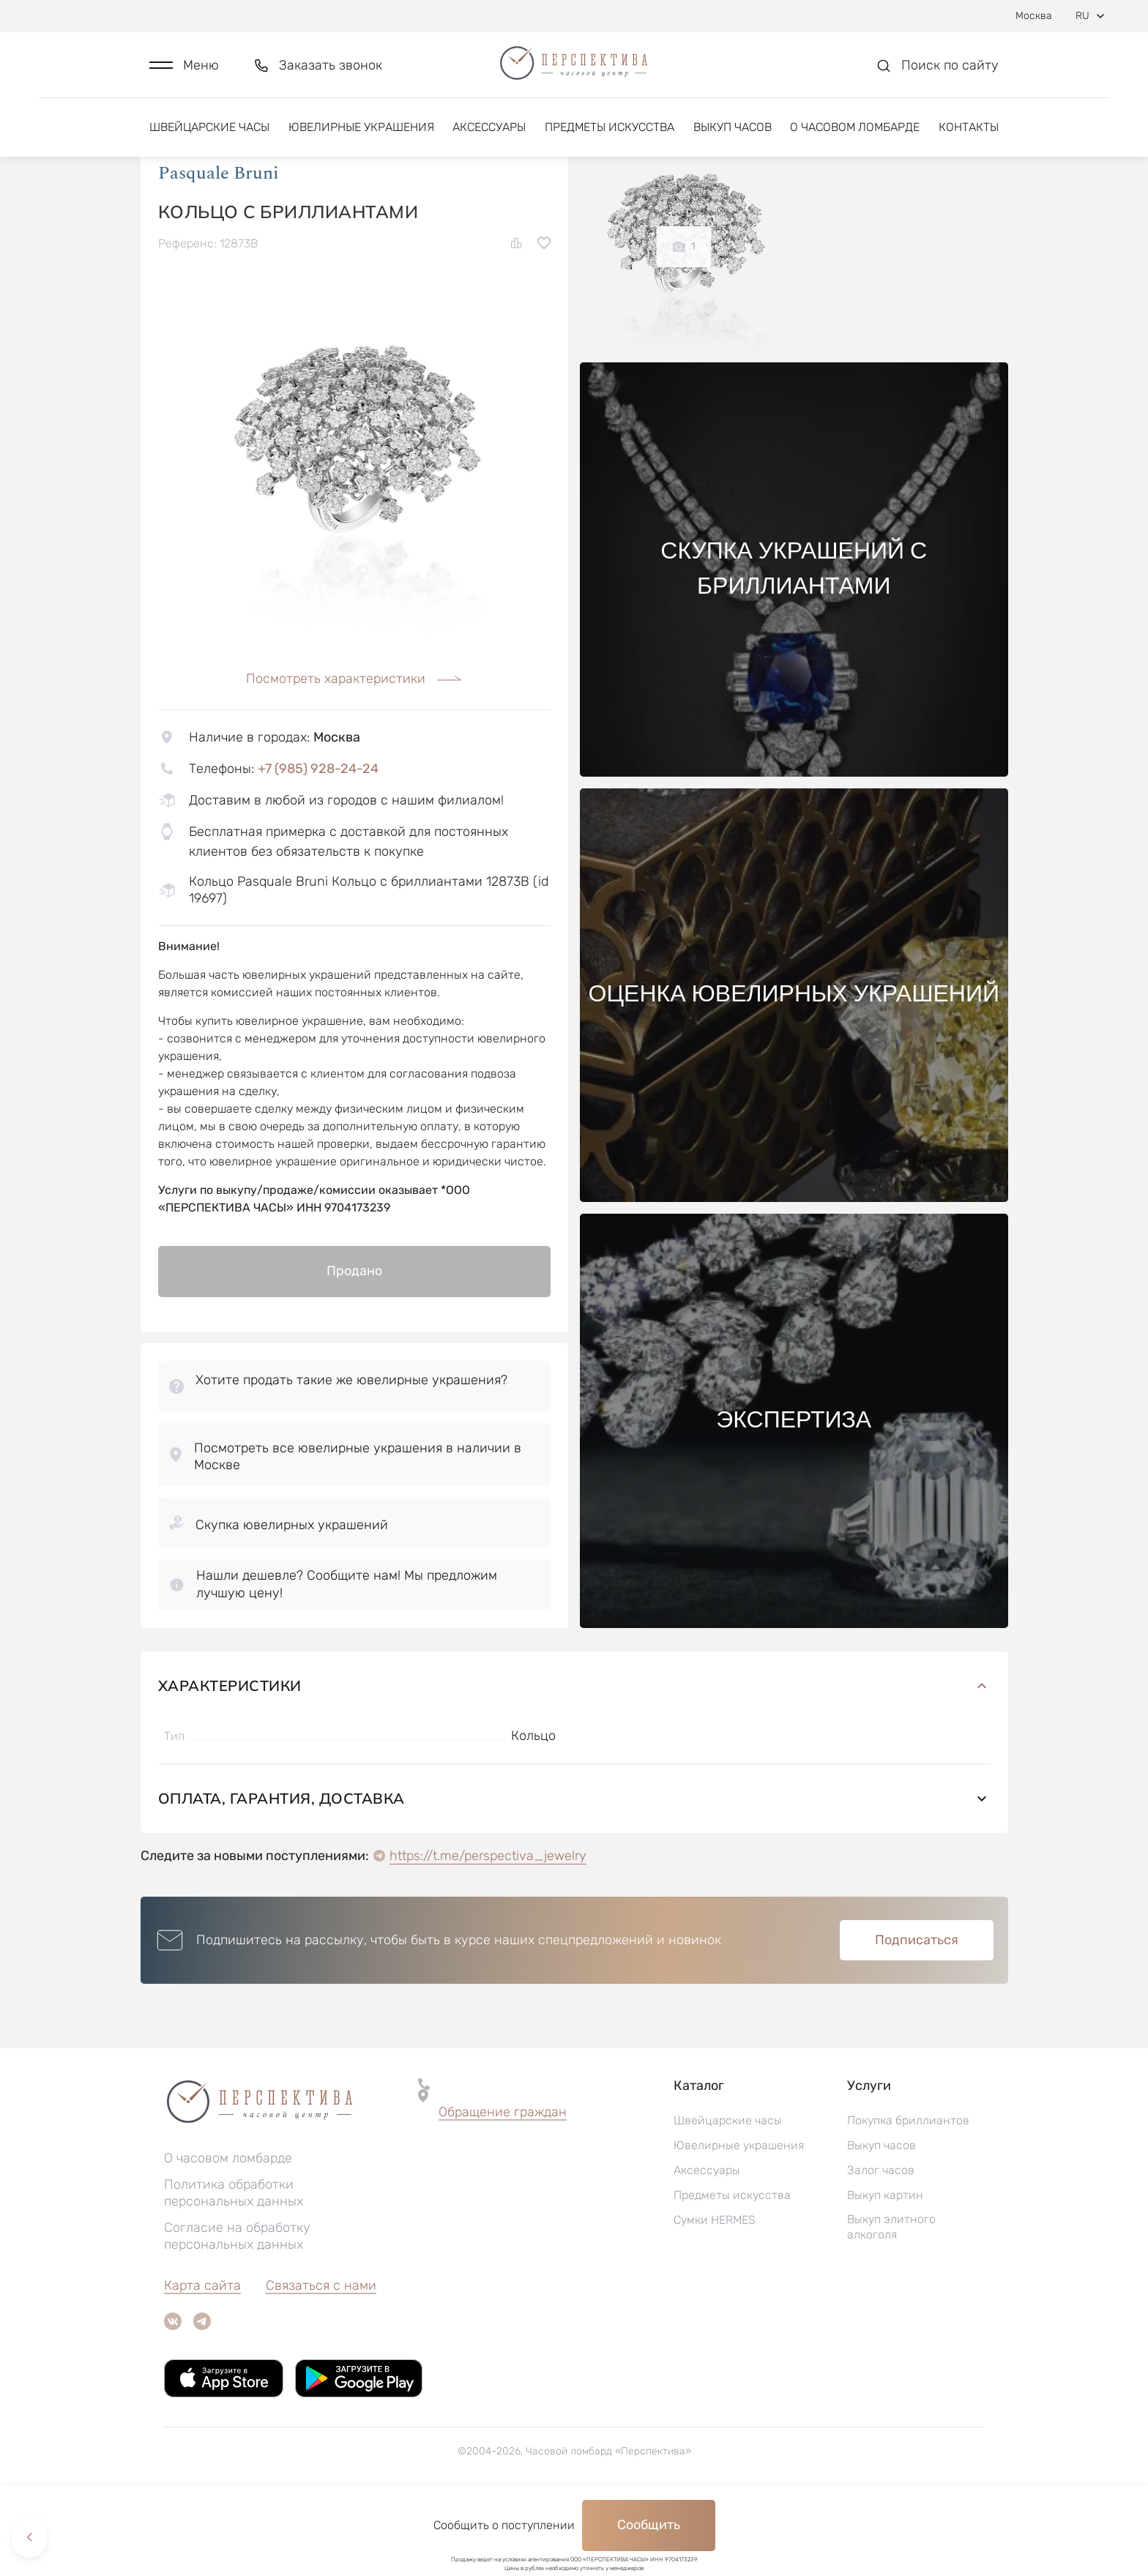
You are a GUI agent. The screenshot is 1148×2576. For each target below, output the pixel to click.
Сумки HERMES (715, 2294)
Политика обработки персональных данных (233, 2267)
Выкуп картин (885, 2270)
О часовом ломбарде (855, 137)
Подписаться (916, 2014)
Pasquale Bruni (218, 248)
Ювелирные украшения (361, 137)
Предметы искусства (609, 137)
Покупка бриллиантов (908, 2195)
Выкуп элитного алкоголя (891, 2301)
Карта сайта (202, 2360)
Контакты (969, 137)
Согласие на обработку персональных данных (237, 2310)
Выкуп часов (732, 137)
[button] (184, 71)
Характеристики (574, 1760)
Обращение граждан (503, 2187)
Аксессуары (489, 137)
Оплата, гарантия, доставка (574, 1873)
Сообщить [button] (648, 2525)
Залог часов (880, 2245)
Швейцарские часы (209, 137)
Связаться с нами (321, 2360)
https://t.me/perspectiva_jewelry (488, 1930)
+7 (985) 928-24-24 (318, 843)
